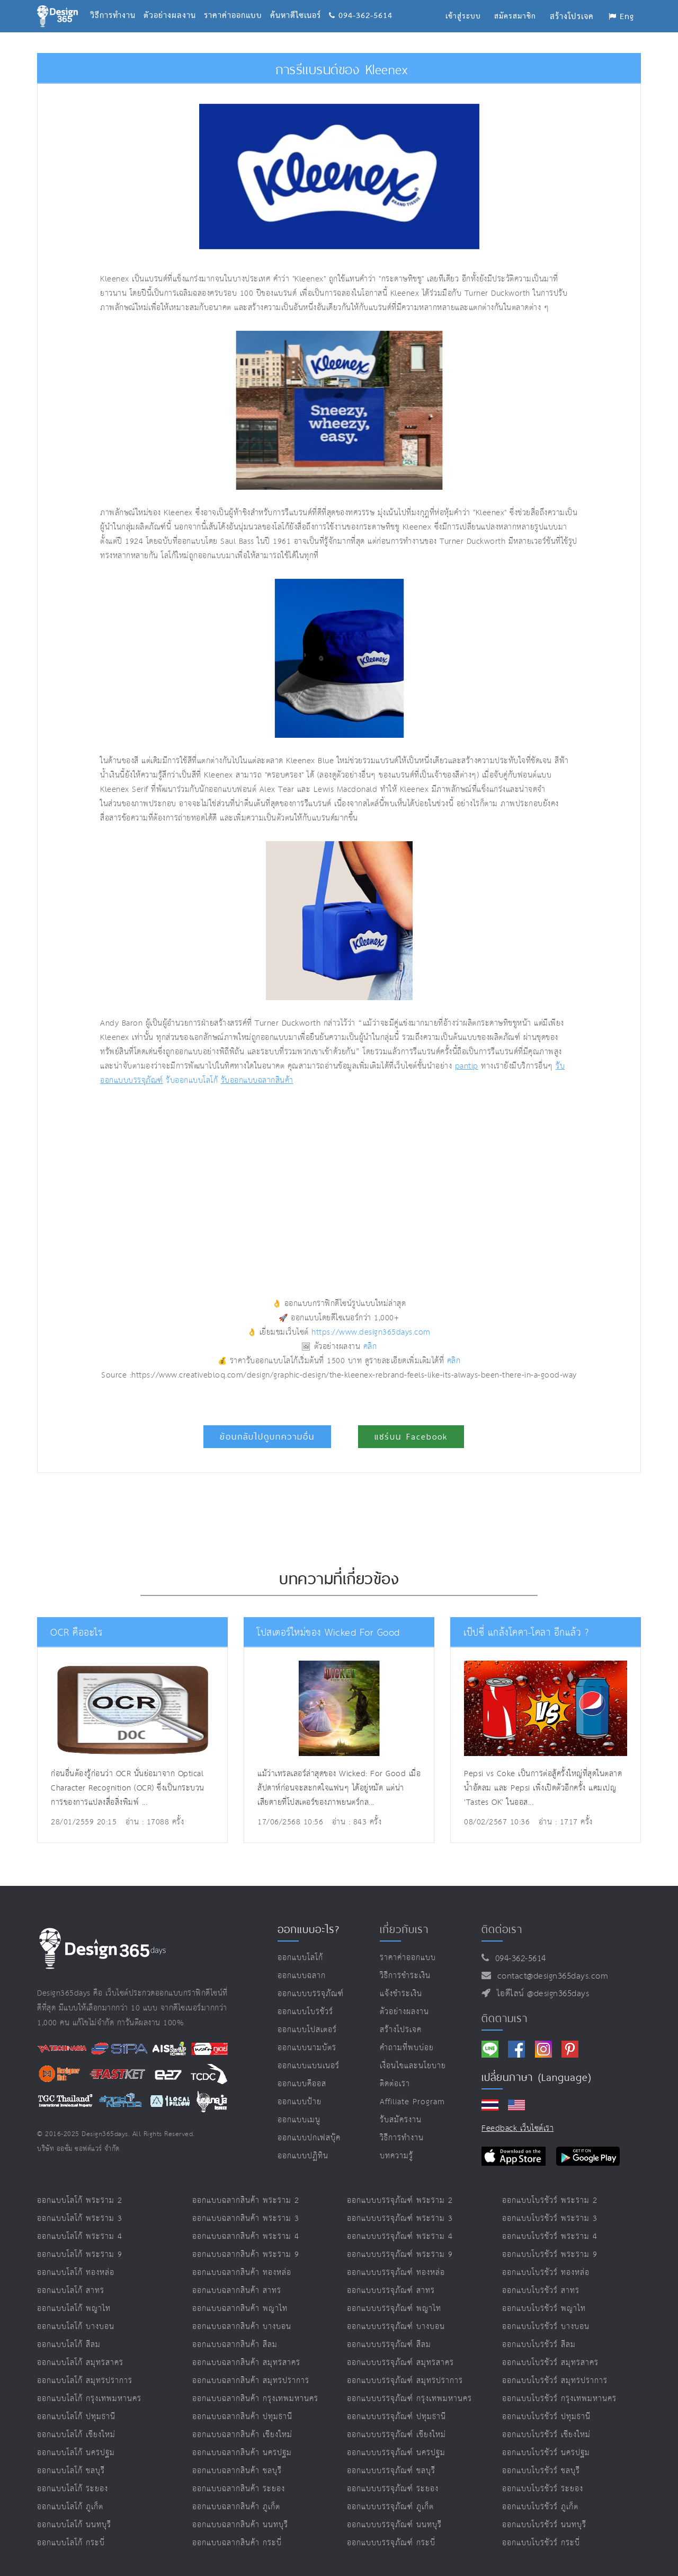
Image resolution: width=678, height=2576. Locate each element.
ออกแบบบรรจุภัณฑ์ (311, 1994)
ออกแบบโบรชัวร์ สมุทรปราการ (555, 2381)
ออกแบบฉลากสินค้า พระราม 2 (245, 2200)
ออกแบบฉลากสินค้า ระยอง (238, 2489)
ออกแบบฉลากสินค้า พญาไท (240, 2308)
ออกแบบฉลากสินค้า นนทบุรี (240, 2525)
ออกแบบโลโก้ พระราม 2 (79, 2200)
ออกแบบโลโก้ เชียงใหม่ (76, 2435)
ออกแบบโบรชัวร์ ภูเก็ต (540, 2507)
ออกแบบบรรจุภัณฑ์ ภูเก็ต (390, 2507)
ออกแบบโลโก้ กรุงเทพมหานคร (89, 2399)
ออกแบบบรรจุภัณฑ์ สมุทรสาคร (400, 2363)
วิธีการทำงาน (117, 2)
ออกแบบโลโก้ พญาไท (74, 2308)
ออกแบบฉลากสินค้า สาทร (236, 2290)
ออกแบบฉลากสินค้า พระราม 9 (245, 2254)
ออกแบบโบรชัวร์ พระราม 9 (549, 2254)
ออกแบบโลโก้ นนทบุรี (74, 2525)
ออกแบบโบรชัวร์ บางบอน (546, 2326)
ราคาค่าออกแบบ (237, 2)
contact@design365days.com (550, 1976)
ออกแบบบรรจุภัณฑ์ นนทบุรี (394, 2525)
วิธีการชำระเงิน (405, 1976)
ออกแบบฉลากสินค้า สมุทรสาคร (246, 2363)
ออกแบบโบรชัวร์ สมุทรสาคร (550, 2363)
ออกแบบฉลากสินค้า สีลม (235, 2344)
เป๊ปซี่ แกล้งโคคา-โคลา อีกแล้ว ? (521, 1633)
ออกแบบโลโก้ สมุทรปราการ (84, 2381)
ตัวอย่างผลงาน (174, 2)
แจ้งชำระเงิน (401, 1994)
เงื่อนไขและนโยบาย (413, 2066)
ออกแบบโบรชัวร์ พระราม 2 (549, 2200)
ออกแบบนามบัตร (307, 2048)
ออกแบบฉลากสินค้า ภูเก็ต (236, 2507)
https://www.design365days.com (371, 1332)
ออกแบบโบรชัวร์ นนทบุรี (544, 2525)
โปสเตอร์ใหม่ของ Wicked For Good (324, 1633)
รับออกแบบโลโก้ (192, 1080)
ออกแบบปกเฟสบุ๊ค (309, 2138)
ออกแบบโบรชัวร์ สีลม (539, 2344)
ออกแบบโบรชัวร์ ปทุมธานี (546, 2417)
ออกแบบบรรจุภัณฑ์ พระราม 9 (400, 2254)
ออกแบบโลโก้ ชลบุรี (71, 2471)
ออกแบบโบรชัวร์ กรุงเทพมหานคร (559, 2399)
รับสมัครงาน (401, 2120)
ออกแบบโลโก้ (300, 1958)
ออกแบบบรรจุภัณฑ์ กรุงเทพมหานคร (409, 2399)
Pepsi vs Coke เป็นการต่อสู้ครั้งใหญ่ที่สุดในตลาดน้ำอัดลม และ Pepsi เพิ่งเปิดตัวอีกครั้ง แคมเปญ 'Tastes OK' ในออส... (543, 1788)
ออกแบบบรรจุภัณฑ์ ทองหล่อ (396, 2272)
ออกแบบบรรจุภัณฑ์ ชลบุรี (391, 2471)
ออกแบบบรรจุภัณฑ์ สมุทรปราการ (405, 2381)
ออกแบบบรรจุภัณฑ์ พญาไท (394, 2308)
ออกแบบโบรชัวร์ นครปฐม (546, 2453)
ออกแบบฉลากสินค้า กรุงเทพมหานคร (255, 2399)
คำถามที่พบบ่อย (407, 2048)
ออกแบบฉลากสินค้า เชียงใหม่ (242, 2435)
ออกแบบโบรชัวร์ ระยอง (542, 2489)
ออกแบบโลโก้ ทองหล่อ (75, 2272)
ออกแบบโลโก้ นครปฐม (76, 2453)
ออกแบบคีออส (302, 2084)
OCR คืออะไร (74, 1633)
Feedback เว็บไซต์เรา (517, 2128)
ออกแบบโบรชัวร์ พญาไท (544, 2308)
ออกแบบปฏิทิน (303, 2156)
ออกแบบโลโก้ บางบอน (75, 2326)
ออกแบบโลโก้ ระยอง (72, 2489)
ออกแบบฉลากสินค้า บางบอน (241, 2326)
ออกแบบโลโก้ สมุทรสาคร (80, 2363)
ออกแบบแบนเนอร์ (309, 2066)
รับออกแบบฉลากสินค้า (257, 1080)
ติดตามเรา (504, 2018)
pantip (466, 1066)
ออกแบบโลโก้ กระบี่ (71, 2543)
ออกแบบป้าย (300, 2102)
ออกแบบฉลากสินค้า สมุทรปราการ (250, 2381)
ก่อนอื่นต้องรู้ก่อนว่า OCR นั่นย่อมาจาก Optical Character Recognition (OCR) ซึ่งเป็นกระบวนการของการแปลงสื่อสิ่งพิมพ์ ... (127, 1788)
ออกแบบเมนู (299, 2120)
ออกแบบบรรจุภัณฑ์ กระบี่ (391, 2543)
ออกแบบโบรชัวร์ (305, 2012)
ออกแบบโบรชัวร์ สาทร (540, 2290)
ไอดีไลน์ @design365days (540, 1993)
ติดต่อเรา (395, 2084)
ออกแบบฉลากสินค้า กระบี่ (237, 2543)
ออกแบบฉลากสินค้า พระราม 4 (245, 2236)
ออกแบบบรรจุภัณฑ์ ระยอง (393, 2489)
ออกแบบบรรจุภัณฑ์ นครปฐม (396, 2453)
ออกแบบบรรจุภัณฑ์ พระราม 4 (400, 2236)
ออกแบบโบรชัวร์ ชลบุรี (541, 2471)
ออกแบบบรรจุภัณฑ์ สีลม (389, 2344)
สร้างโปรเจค (401, 2030)
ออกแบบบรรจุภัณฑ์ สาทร (391, 2290)
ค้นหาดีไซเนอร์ (299, 2)
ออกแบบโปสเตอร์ (307, 2030)
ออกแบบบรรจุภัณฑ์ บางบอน (396, 2326)
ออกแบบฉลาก (302, 1976)
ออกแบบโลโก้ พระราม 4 (79, 2236)
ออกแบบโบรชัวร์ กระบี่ (541, 2543)
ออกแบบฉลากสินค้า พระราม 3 (245, 2218)
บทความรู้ (396, 2156)
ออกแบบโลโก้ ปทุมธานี (76, 2417)
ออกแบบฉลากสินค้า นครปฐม (242, 2453)
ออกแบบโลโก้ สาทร (70, 2290)
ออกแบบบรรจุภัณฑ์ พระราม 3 (400, 2218)
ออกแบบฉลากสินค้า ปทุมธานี (242, 2417)
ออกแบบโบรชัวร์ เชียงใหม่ (546, 2435)
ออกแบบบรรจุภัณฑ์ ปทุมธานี (396, 2417)
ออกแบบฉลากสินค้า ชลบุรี (237, 2471)
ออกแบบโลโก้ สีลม (69, 2344)
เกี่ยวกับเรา (404, 1929)
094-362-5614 (360, 2)
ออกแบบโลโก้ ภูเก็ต (70, 2507)
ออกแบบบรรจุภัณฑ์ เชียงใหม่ (396, 2435)
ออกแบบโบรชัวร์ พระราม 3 (549, 2218)
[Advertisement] (240, 1178)
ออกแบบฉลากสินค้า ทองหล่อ (241, 2272)
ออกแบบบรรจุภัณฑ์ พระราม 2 (400, 2200)
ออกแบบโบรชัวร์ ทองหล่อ (546, 2272)
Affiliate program (412, 2102)
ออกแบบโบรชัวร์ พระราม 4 (549, 2236)
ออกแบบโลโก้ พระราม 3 (79, 2218)
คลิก (370, 1346)
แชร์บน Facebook (411, 1437)
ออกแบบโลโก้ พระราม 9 (79, 2254)
